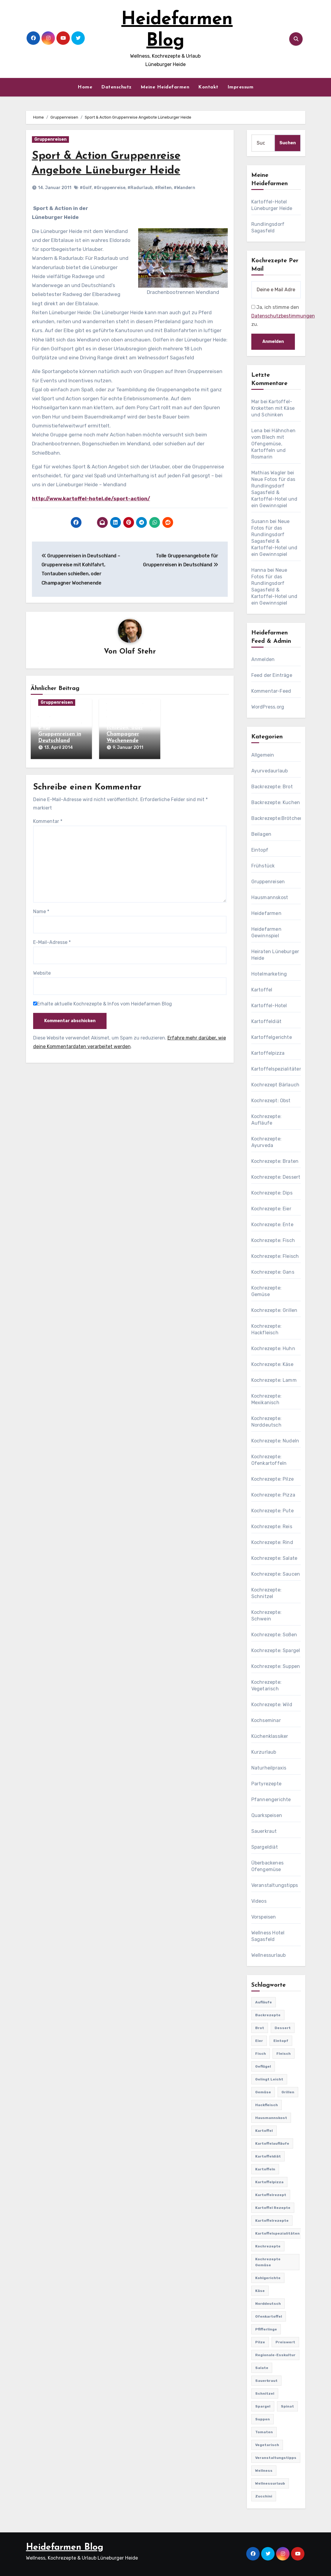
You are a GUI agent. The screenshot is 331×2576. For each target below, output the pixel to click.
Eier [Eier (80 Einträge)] (259, 2041)
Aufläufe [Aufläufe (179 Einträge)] (263, 2002)
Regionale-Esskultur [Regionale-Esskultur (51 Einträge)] (275, 2355)
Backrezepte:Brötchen (277, 818)
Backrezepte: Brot (272, 786)
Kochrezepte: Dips (271, 1193)
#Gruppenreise (109, 187)
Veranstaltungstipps (274, 1885)
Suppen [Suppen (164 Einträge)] (262, 2419)
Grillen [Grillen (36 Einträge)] (287, 2092)
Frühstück (263, 866)
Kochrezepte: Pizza (273, 1495)
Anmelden (263, 659)
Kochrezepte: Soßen (274, 1634)
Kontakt (208, 87)
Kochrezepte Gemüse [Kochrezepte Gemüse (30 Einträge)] (268, 2262)
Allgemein (262, 755)
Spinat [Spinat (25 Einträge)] (287, 2406)
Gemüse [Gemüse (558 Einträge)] (263, 2092)
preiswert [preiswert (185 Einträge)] (285, 2342)
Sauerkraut (264, 1831)
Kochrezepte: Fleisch (275, 1256)
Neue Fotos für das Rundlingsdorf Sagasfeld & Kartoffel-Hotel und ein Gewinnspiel (274, 492)
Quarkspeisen (266, 1815)
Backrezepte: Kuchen (275, 802)
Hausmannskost (269, 897)
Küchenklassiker (269, 1736)
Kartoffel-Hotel (269, 1005)
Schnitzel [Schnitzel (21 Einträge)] (264, 2393)
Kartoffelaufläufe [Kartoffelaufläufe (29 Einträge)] (272, 2143)
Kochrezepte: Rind (272, 1542)
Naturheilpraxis (269, 1768)
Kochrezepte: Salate (274, 1558)
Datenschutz (116, 87)
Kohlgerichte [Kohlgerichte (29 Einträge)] (268, 2278)
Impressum (240, 87)
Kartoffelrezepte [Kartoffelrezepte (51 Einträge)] (272, 2220)
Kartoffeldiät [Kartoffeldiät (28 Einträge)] (268, 2156)
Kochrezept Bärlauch (275, 1085)
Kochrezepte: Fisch (273, 1240)
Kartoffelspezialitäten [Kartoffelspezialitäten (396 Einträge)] (277, 2233)
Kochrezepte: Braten (275, 1161)
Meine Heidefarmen (165, 87)
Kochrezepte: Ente (272, 1224)
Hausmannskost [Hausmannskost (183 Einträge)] (271, 2118)
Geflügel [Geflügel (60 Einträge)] (263, 2066)
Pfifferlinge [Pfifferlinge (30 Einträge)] (266, 2329)
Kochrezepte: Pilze (272, 1479)
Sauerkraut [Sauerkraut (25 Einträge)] (266, 2381)
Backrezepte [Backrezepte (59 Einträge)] (268, 2015)
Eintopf (259, 850)
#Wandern (184, 187)
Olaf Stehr (137, 652)
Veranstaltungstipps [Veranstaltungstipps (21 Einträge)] (275, 2458)
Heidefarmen (266, 913)
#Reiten (163, 187)
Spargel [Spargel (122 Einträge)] (262, 2406)
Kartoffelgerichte (271, 1037)
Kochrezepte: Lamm (274, 1380)
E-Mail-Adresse (52, 941)
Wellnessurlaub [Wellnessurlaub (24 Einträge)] (270, 2483)
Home (85, 87)
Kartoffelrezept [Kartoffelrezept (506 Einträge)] (270, 2195)
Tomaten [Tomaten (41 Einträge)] (264, 2432)
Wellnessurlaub (268, 1955)
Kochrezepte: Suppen (275, 1666)
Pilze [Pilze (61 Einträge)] (260, 2342)
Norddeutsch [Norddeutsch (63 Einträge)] (268, 2303)
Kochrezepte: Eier (271, 1209)
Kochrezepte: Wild (271, 1704)
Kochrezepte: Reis (271, 1526)
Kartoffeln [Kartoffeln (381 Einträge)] (265, 2169)
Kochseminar (266, 1720)
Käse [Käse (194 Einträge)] (260, 2291)
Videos (259, 1901)
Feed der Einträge (271, 675)
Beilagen (261, 834)
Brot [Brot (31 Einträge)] (259, 2028)
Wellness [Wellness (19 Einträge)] (264, 2470)
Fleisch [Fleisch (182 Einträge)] (283, 2053)
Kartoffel (262, 990)
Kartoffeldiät (266, 1021)
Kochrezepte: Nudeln (275, 1441)
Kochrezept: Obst (271, 1100)
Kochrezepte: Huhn (273, 1348)
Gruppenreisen (50, 139)
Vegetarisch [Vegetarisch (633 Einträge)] (267, 2445)
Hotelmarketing (269, 974)
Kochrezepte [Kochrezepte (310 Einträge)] (268, 2246)
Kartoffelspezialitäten (276, 1069)
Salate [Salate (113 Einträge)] (261, 2368)
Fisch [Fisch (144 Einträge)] (260, 2053)
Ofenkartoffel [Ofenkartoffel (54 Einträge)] (268, 2316)
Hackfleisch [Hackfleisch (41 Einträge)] (266, 2105)
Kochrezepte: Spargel (275, 1650)
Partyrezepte (266, 1784)
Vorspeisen (263, 1917)
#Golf (86, 187)
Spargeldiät (264, 1847)
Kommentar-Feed (271, 691)
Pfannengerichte (271, 1799)
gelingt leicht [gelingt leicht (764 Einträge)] (269, 2079)
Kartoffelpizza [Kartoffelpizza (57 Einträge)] (269, 2182)
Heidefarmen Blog (64, 2547)
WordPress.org (267, 707)
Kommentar (47, 820)
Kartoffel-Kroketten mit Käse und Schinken (273, 408)
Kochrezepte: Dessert (276, 1177)
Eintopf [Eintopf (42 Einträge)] (280, 2041)
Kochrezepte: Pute (272, 1511)
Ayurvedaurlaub (269, 771)
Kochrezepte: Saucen (275, 1574)
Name (41, 910)
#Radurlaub (140, 187)
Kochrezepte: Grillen (274, 1310)
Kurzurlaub (263, 1752)
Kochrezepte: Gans (272, 1272)
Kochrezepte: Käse (272, 1364)
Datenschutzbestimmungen (283, 316)
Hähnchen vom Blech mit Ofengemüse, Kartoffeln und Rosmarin (273, 444)
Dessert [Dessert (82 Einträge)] (283, 2028)
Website (42, 972)
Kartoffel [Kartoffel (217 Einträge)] (264, 2131)
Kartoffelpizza (268, 1053)
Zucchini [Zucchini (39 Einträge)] (263, 2496)
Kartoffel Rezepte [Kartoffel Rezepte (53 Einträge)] (272, 2208)
